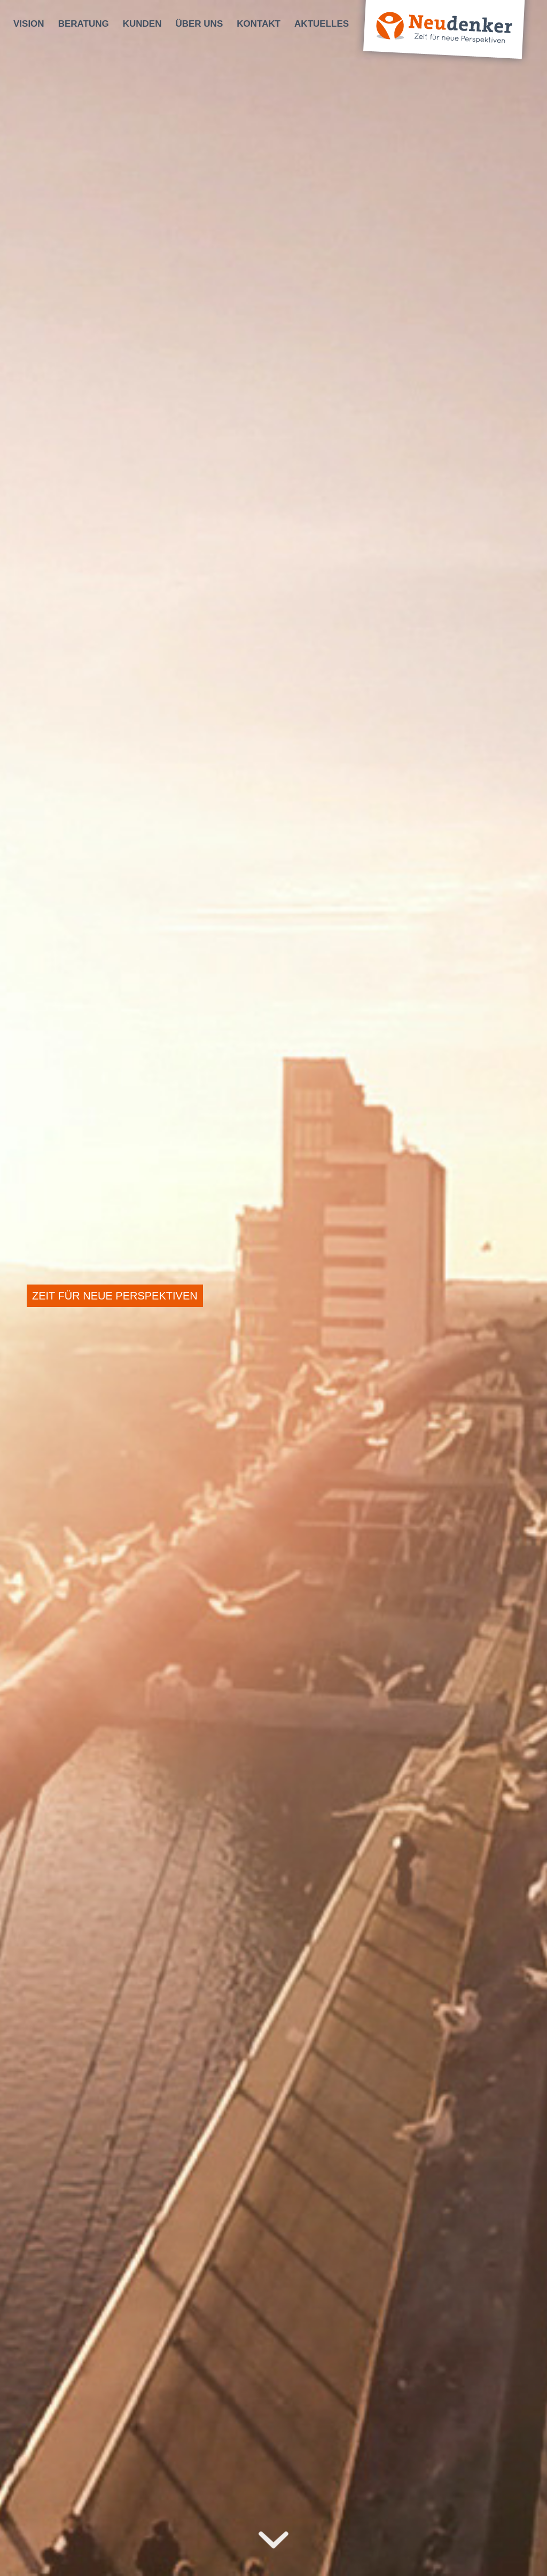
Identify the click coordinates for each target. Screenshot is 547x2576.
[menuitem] (28, 24)
